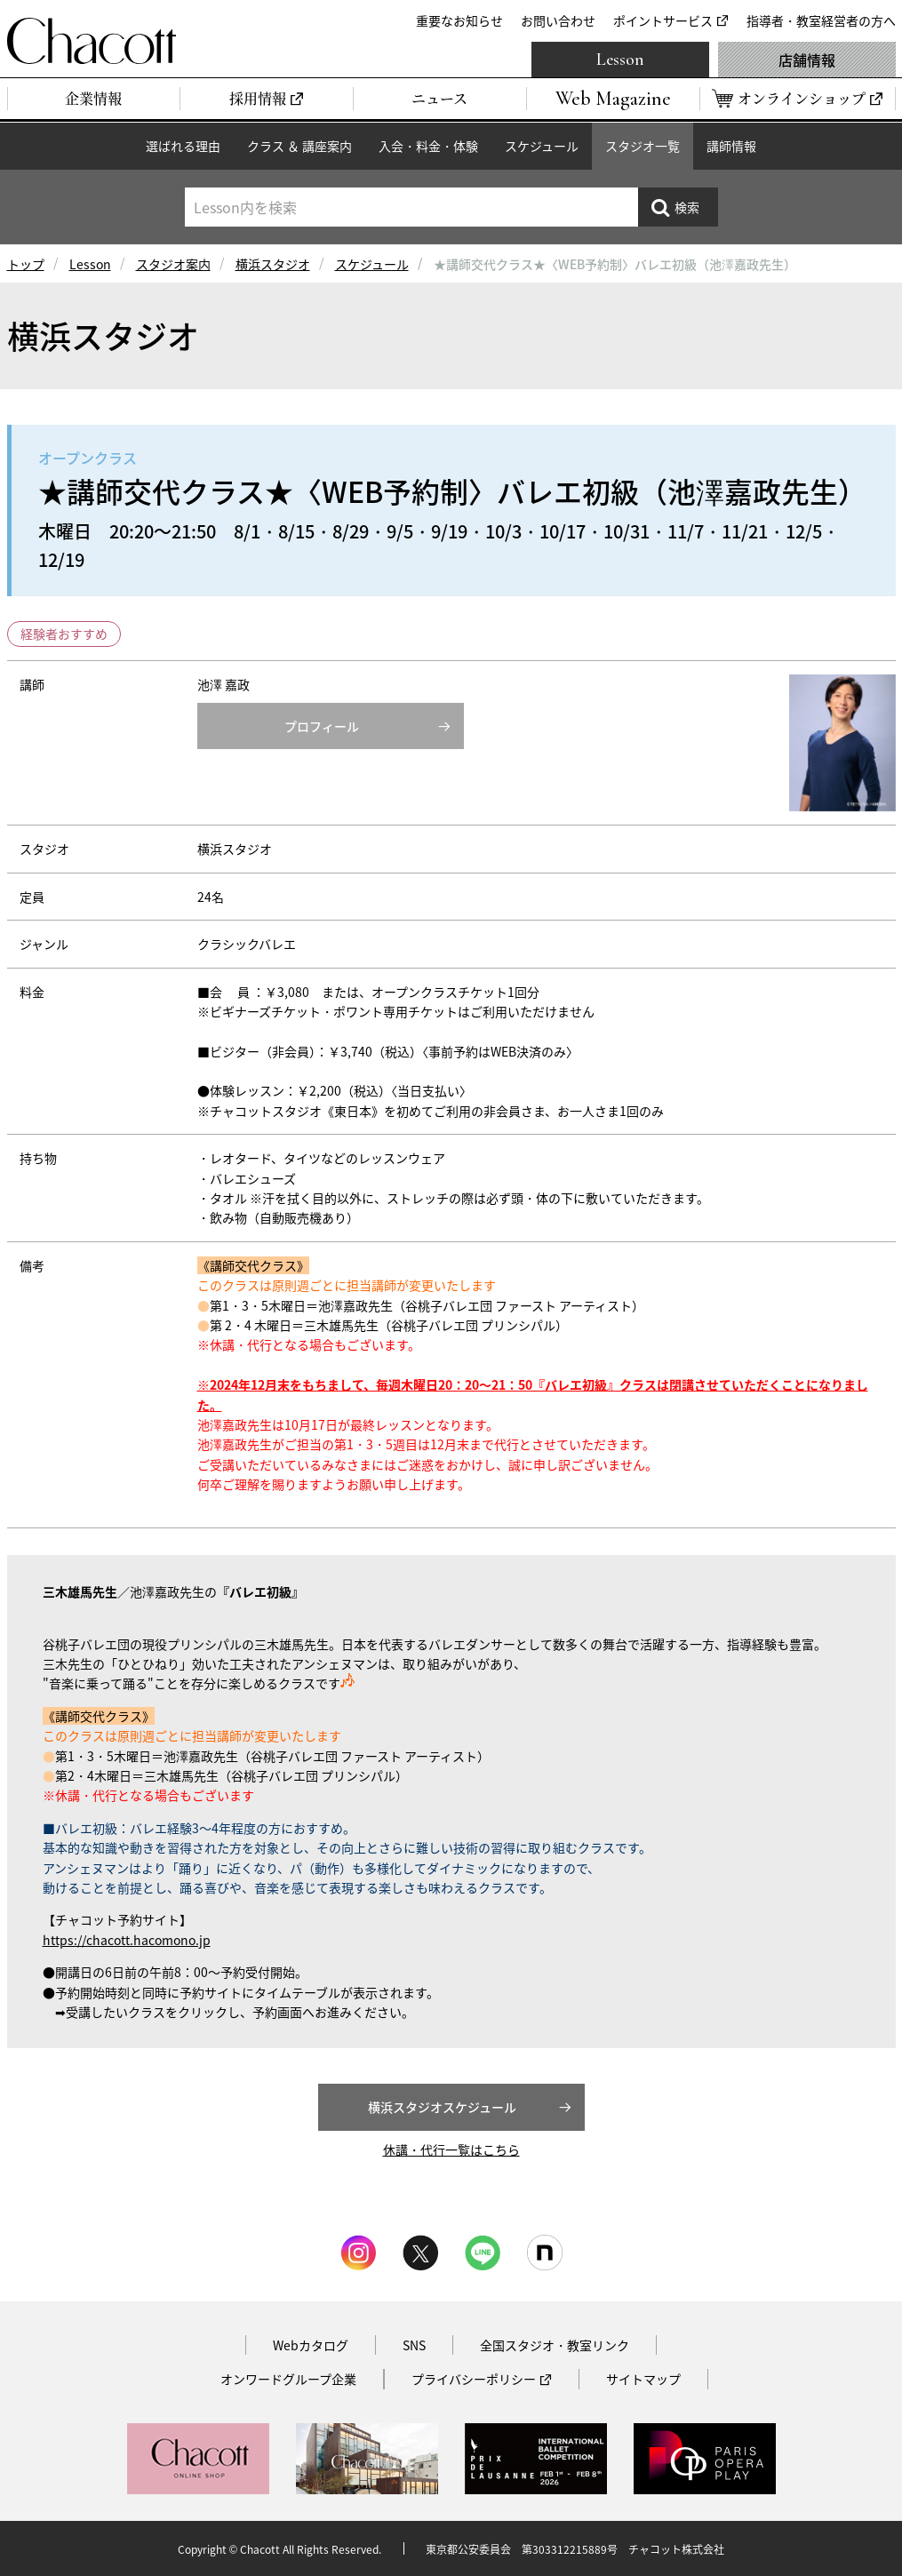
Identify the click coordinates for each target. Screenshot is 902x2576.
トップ (25, 264)
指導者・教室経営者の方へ (821, 20)
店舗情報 (806, 59)
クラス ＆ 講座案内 (299, 146)
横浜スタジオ (272, 264)
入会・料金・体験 (428, 146)
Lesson (620, 59)
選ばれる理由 (183, 146)
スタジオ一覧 (642, 146)
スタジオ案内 (173, 264)
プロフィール (321, 726)
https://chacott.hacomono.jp (127, 1940)
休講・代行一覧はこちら (451, 2149)
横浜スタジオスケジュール (442, 2107)
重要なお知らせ (459, 20)
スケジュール (542, 146)
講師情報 (731, 146)
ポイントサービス (663, 20)
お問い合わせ (558, 20)
